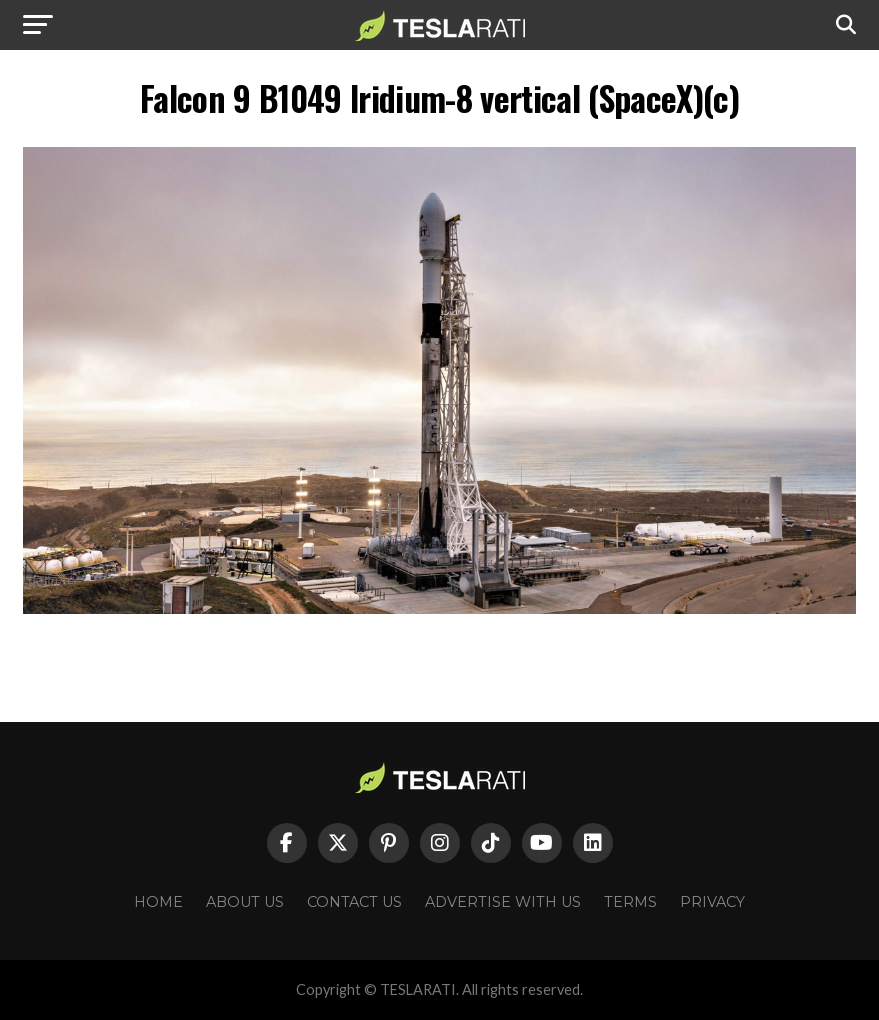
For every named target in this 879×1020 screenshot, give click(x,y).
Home (158, 902)
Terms (630, 902)
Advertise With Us (503, 902)
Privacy (712, 902)
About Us (245, 902)
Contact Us (354, 902)
